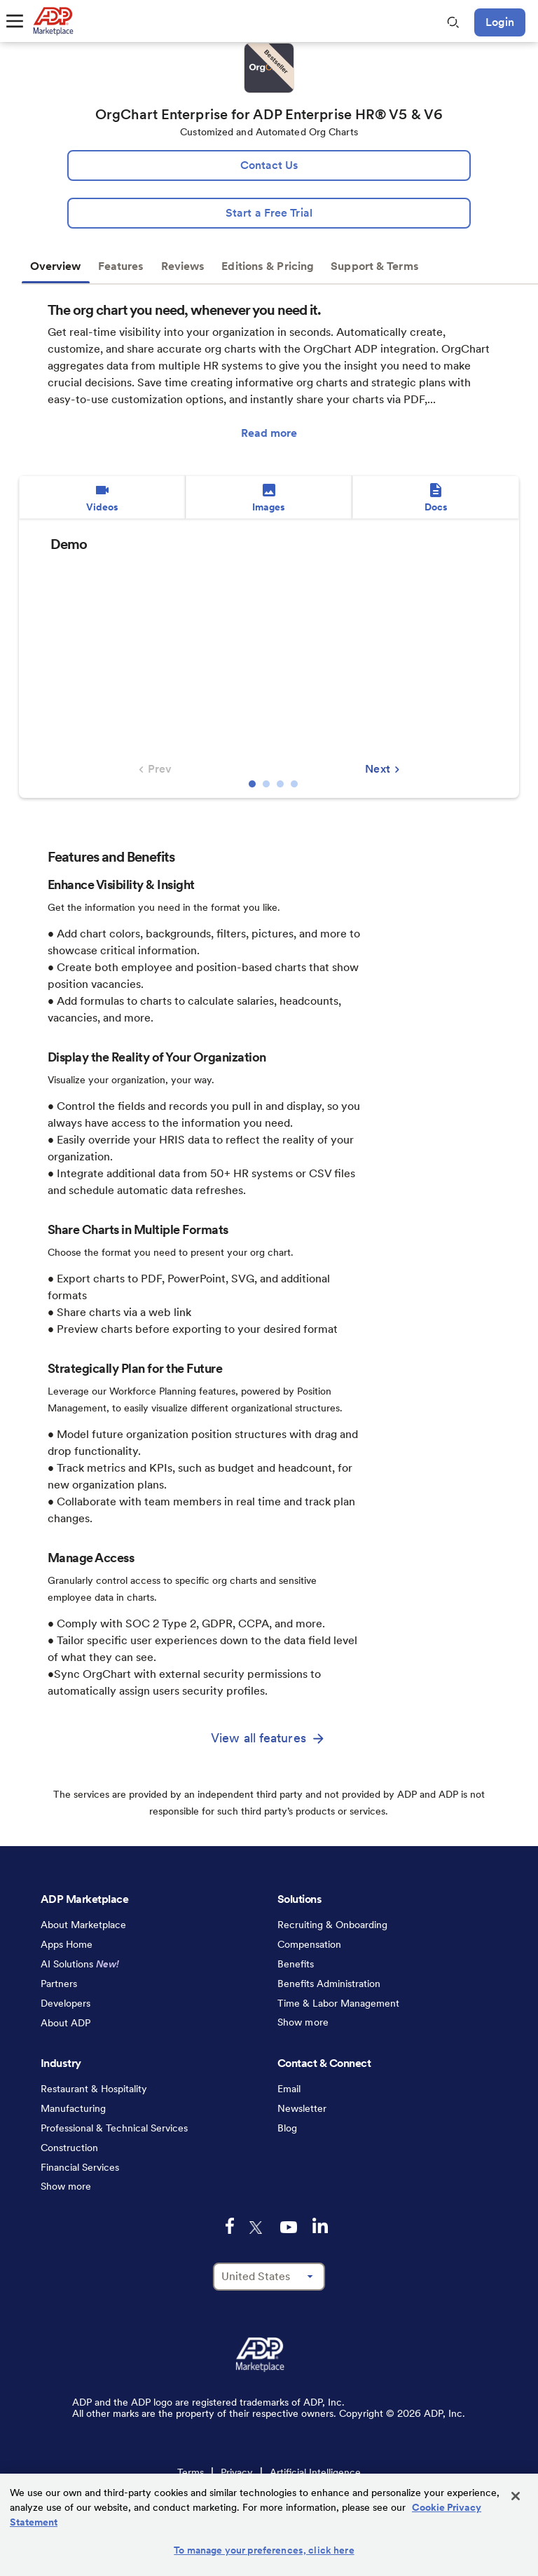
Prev (153, 769)
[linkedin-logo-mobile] (320, 2225)
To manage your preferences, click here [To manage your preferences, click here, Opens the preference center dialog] (264, 2550)
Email (289, 2088)
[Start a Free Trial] (269, 213)
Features (121, 266)
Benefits (295, 1964)
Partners (59, 1983)
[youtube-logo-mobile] (288, 2227)
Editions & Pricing (267, 266)
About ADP (65, 2022)
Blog (287, 2128)
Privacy (237, 2472)
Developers (65, 2003)
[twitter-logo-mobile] (257, 2227)
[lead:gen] (269, 165)
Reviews (183, 266)
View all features (258, 1737)
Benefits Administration (328, 1983)
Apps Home (66, 1944)
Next (384, 769)
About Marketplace (83, 1924)
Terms (190, 2472)
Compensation (309, 1944)
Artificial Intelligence (315, 2472)
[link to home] (52, 21)
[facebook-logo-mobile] (230, 2226)
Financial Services (80, 2167)
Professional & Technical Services (114, 2128)
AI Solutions (80, 1964)
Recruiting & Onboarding (332, 1924)
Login (499, 22)
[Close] (515, 2496)
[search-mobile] (453, 22)
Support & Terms (375, 266)
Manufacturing (73, 2108)
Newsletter (301, 2108)
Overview (55, 266)
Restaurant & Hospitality (94, 2088)
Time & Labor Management (338, 2003)
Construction (69, 2147)
